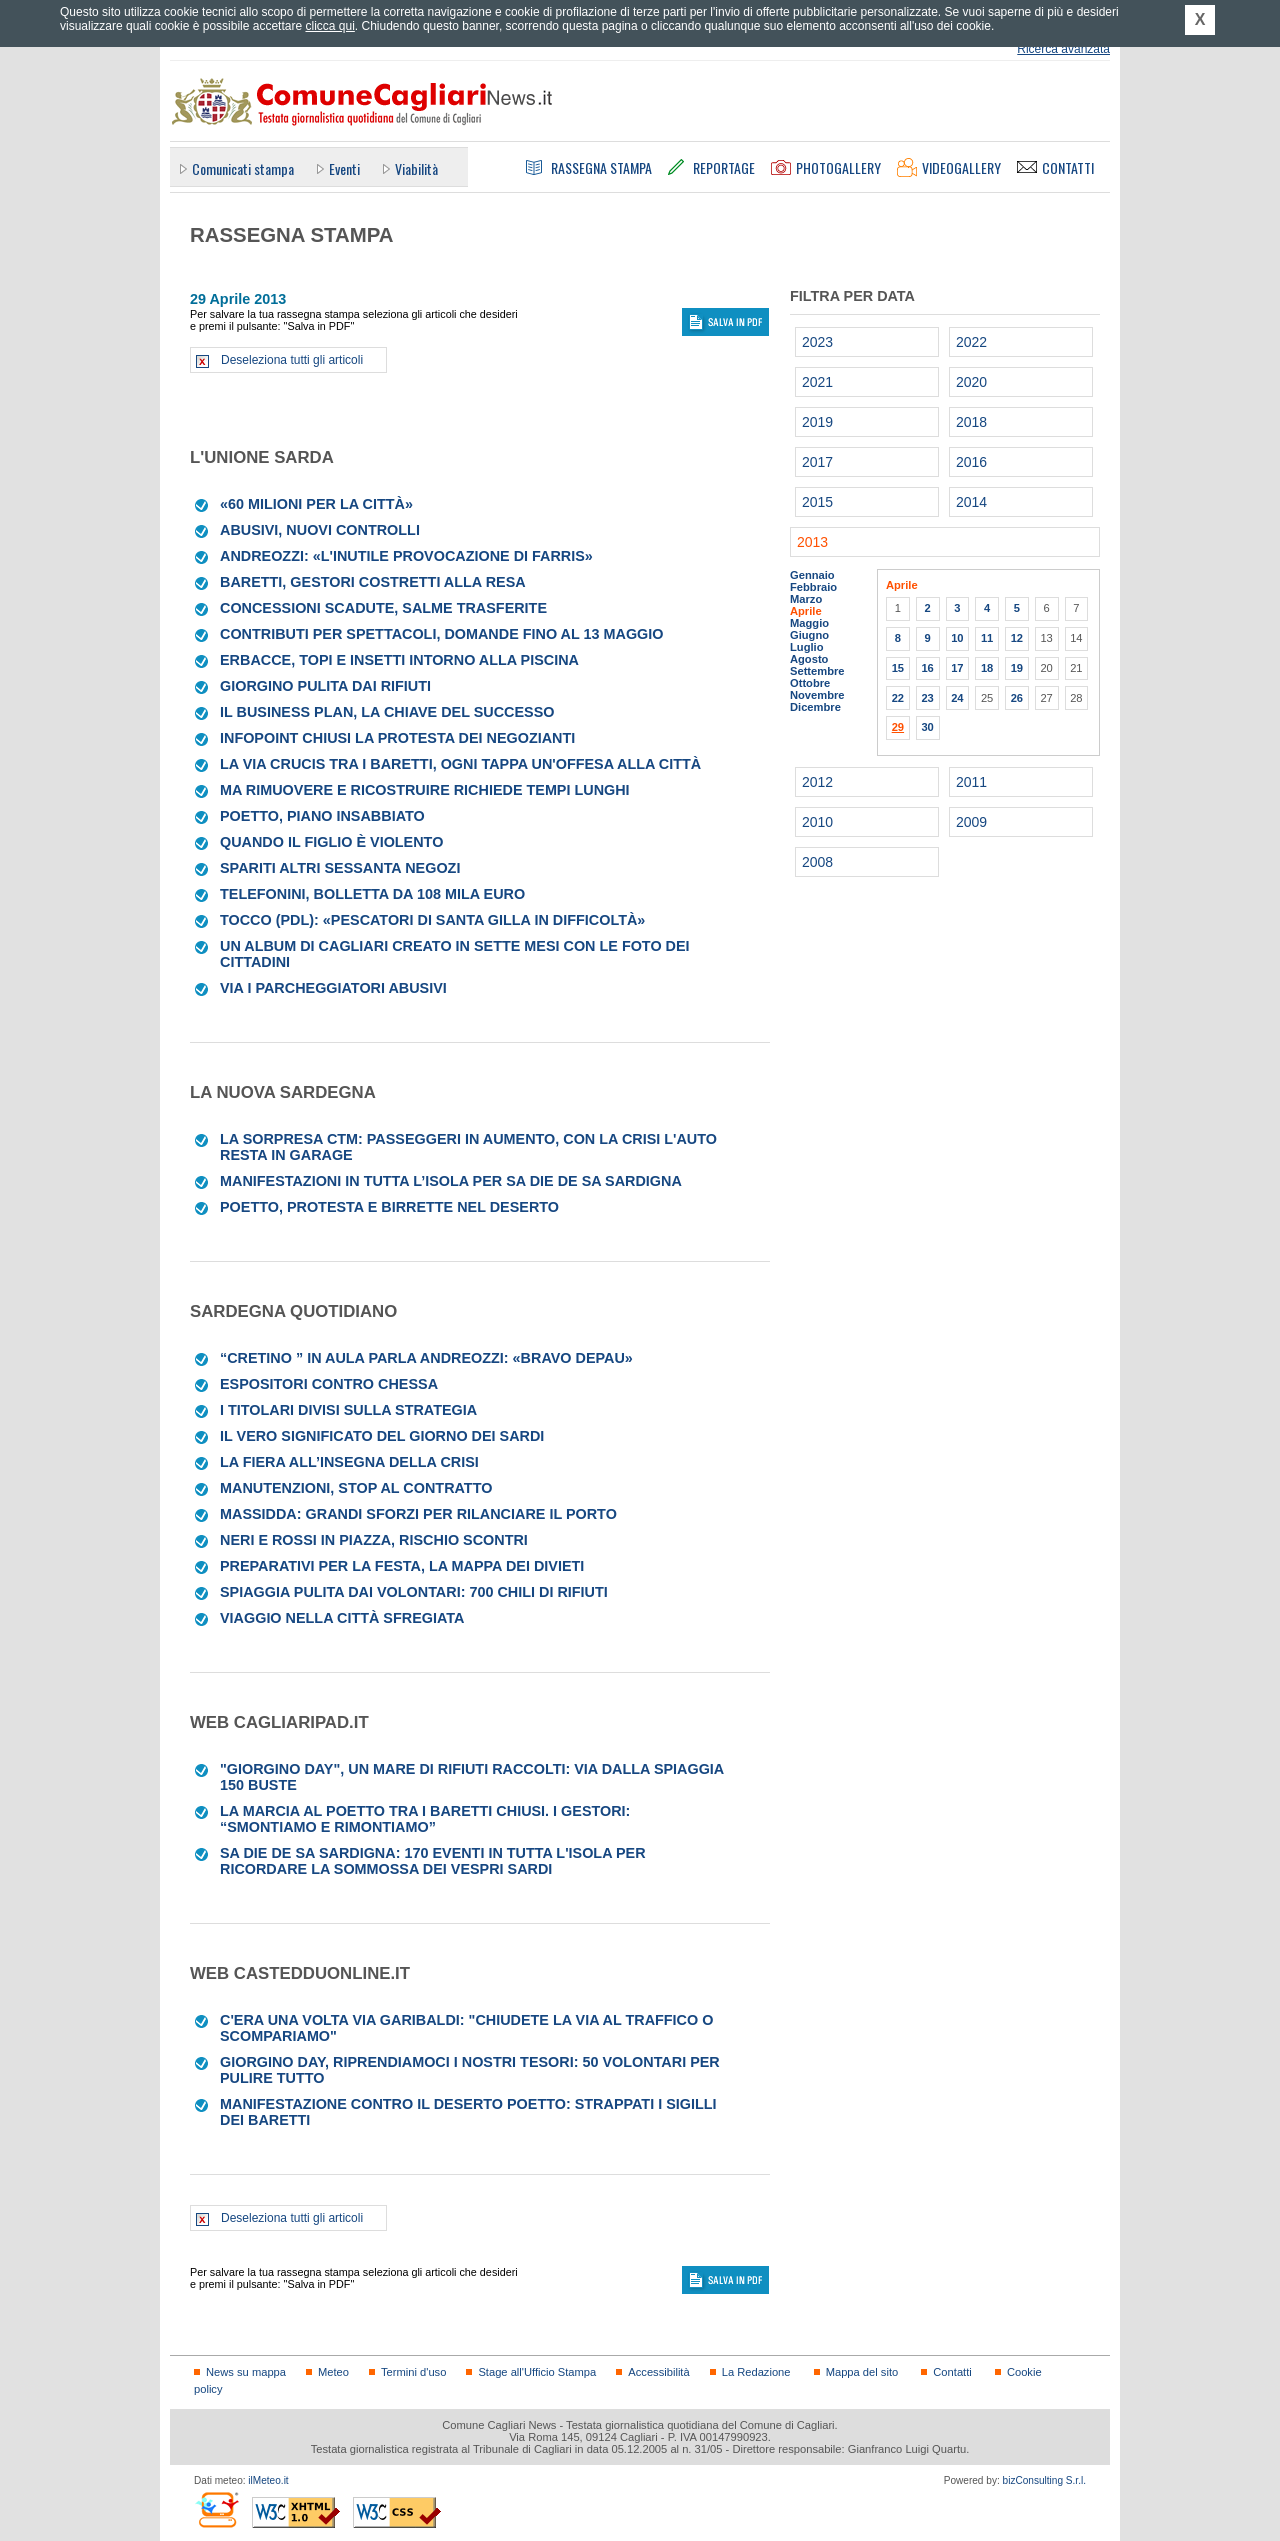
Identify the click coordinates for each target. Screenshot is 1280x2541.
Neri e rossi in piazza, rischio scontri (374, 1540)
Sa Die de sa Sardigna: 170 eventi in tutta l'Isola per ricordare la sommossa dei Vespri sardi (433, 1861)
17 (957, 668)
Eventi (344, 168)
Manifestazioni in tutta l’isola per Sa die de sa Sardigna (451, 1181)
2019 (817, 422)
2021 (817, 382)
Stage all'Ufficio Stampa (537, 2372)
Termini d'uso (413, 2372)
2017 (817, 462)
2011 (971, 782)
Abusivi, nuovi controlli (320, 530)
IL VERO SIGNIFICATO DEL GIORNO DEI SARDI (382, 1436)
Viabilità (416, 168)
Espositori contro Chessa (329, 1384)
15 (898, 668)
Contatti (952, 2372)
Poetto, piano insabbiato (322, 816)
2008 (817, 862)
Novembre (817, 695)
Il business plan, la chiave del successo (387, 712)
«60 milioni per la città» (316, 504)
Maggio (809, 623)
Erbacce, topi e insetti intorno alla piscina (399, 660)
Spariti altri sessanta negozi (340, 868)
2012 (817, 782)
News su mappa (246, 2372)
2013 (812, 542)
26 (1017, 698)
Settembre (817, 671)
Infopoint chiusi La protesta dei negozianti (397, 738)
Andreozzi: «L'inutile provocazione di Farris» (406, 556)
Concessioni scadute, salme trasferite (383, 608)
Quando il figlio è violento (331, 842)
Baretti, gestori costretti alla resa (373, 582)
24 (957, 698)
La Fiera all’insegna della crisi (349, 1462)
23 (927, 698)
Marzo (806, 599)
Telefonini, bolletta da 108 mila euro (372, 894)
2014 (971, 502)
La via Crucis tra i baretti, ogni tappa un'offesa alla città (460, 764)
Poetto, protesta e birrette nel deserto (389, 1207)
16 (927, 668)
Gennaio (812, 575)
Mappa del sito (862, 2372)
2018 (971, 422)
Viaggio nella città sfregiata (342, 1618)
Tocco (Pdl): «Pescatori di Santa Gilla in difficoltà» (432, 920)
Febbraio (813, 587)
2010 (817, 822)
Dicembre (815, 707)
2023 (817, 342)
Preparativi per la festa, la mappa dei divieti (402, 1566)
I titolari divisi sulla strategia (348, 1410)
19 (1017, 668)
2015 (817, 502)
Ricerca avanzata (1063, 49)
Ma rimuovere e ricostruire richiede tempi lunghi (425, 790)
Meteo (333, 2372)
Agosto (809, 659)
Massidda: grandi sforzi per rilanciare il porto (418, 1514)
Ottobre (810, 683)
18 (987, 668)
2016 (971, 462)
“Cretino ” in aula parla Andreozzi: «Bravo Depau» (426, 1358)
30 (927, 727)
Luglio (806, 647)
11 (987, 638)
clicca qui (329, 26)
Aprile (806, 611)
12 (1017, 638)
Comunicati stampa (243, 168)
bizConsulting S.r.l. (1044, 2480)
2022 (971, 342)
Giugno (809, 635)
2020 (971, 382)
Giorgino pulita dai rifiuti (325, 686)
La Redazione (756, 2372)
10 (957, 638)
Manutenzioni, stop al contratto (356, 1488)
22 (898, 698)
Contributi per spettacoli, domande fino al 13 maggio (441, 634)
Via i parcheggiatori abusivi (333, 988)
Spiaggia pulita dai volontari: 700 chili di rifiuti (414, 1592)
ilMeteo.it (268, 2480)
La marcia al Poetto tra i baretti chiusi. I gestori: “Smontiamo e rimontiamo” (425, 1819)
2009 (971, 822)
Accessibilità (658, 2372)
